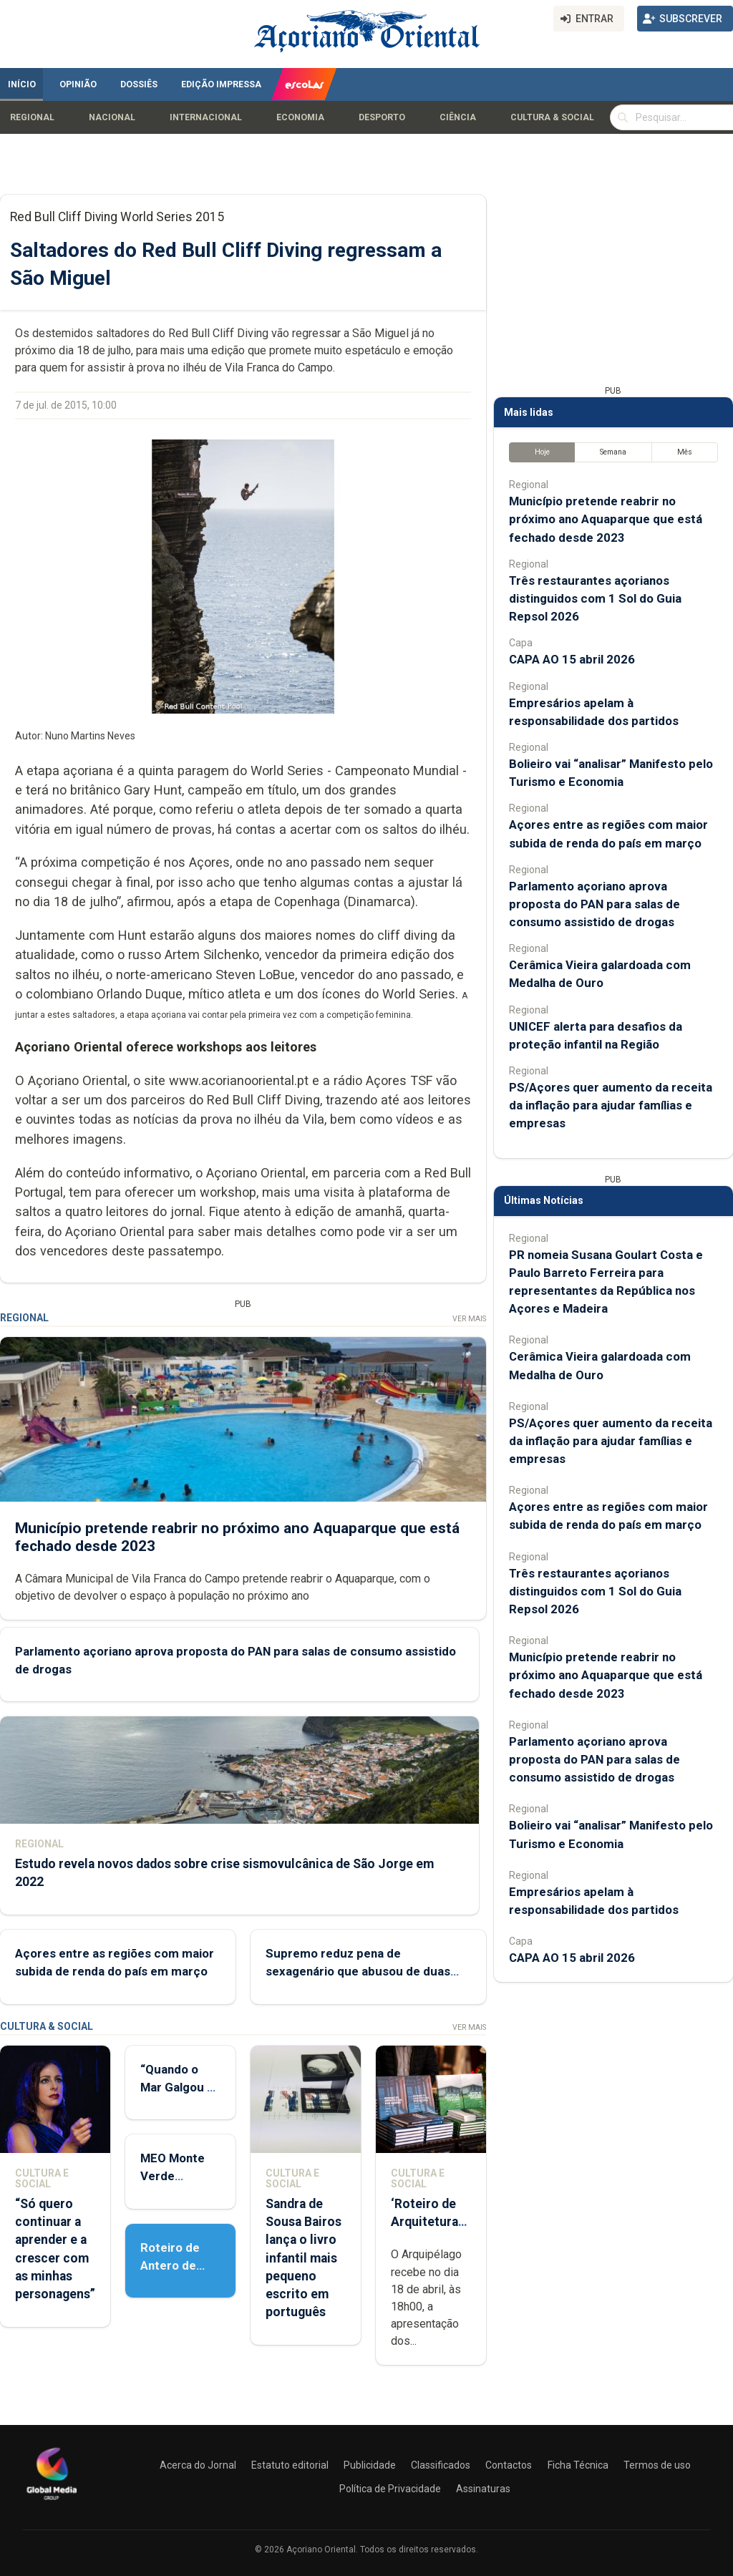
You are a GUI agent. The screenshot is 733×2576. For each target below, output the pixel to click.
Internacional (206, 117)
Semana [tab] (613, 452)
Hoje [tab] (542, 452)
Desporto (382, 117)
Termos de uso (657, 2465)
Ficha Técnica (578, 2465)
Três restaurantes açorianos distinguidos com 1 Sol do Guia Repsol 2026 (595, 598)
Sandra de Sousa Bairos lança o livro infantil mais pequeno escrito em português (303, 2258)
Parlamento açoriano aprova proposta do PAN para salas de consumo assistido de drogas (594, 904)
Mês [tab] (684, 452)
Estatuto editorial (290, 2465)
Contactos (508, 2465)
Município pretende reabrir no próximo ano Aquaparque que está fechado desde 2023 (605, 519)
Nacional (112, 117)
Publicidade (370, 2465)
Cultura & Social (552, 117)
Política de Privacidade (390, 2488)
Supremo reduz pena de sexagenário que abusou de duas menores (358, 1971)
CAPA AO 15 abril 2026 (572, 659)
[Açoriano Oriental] (51, 2501)
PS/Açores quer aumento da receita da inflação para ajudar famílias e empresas (610, 1105)
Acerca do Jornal (198, 2465)
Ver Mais (469, 1318)
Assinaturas (483, 2488)
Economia (300, 117)
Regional (32, 117)
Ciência (458, 117)
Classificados (440, 2465)
